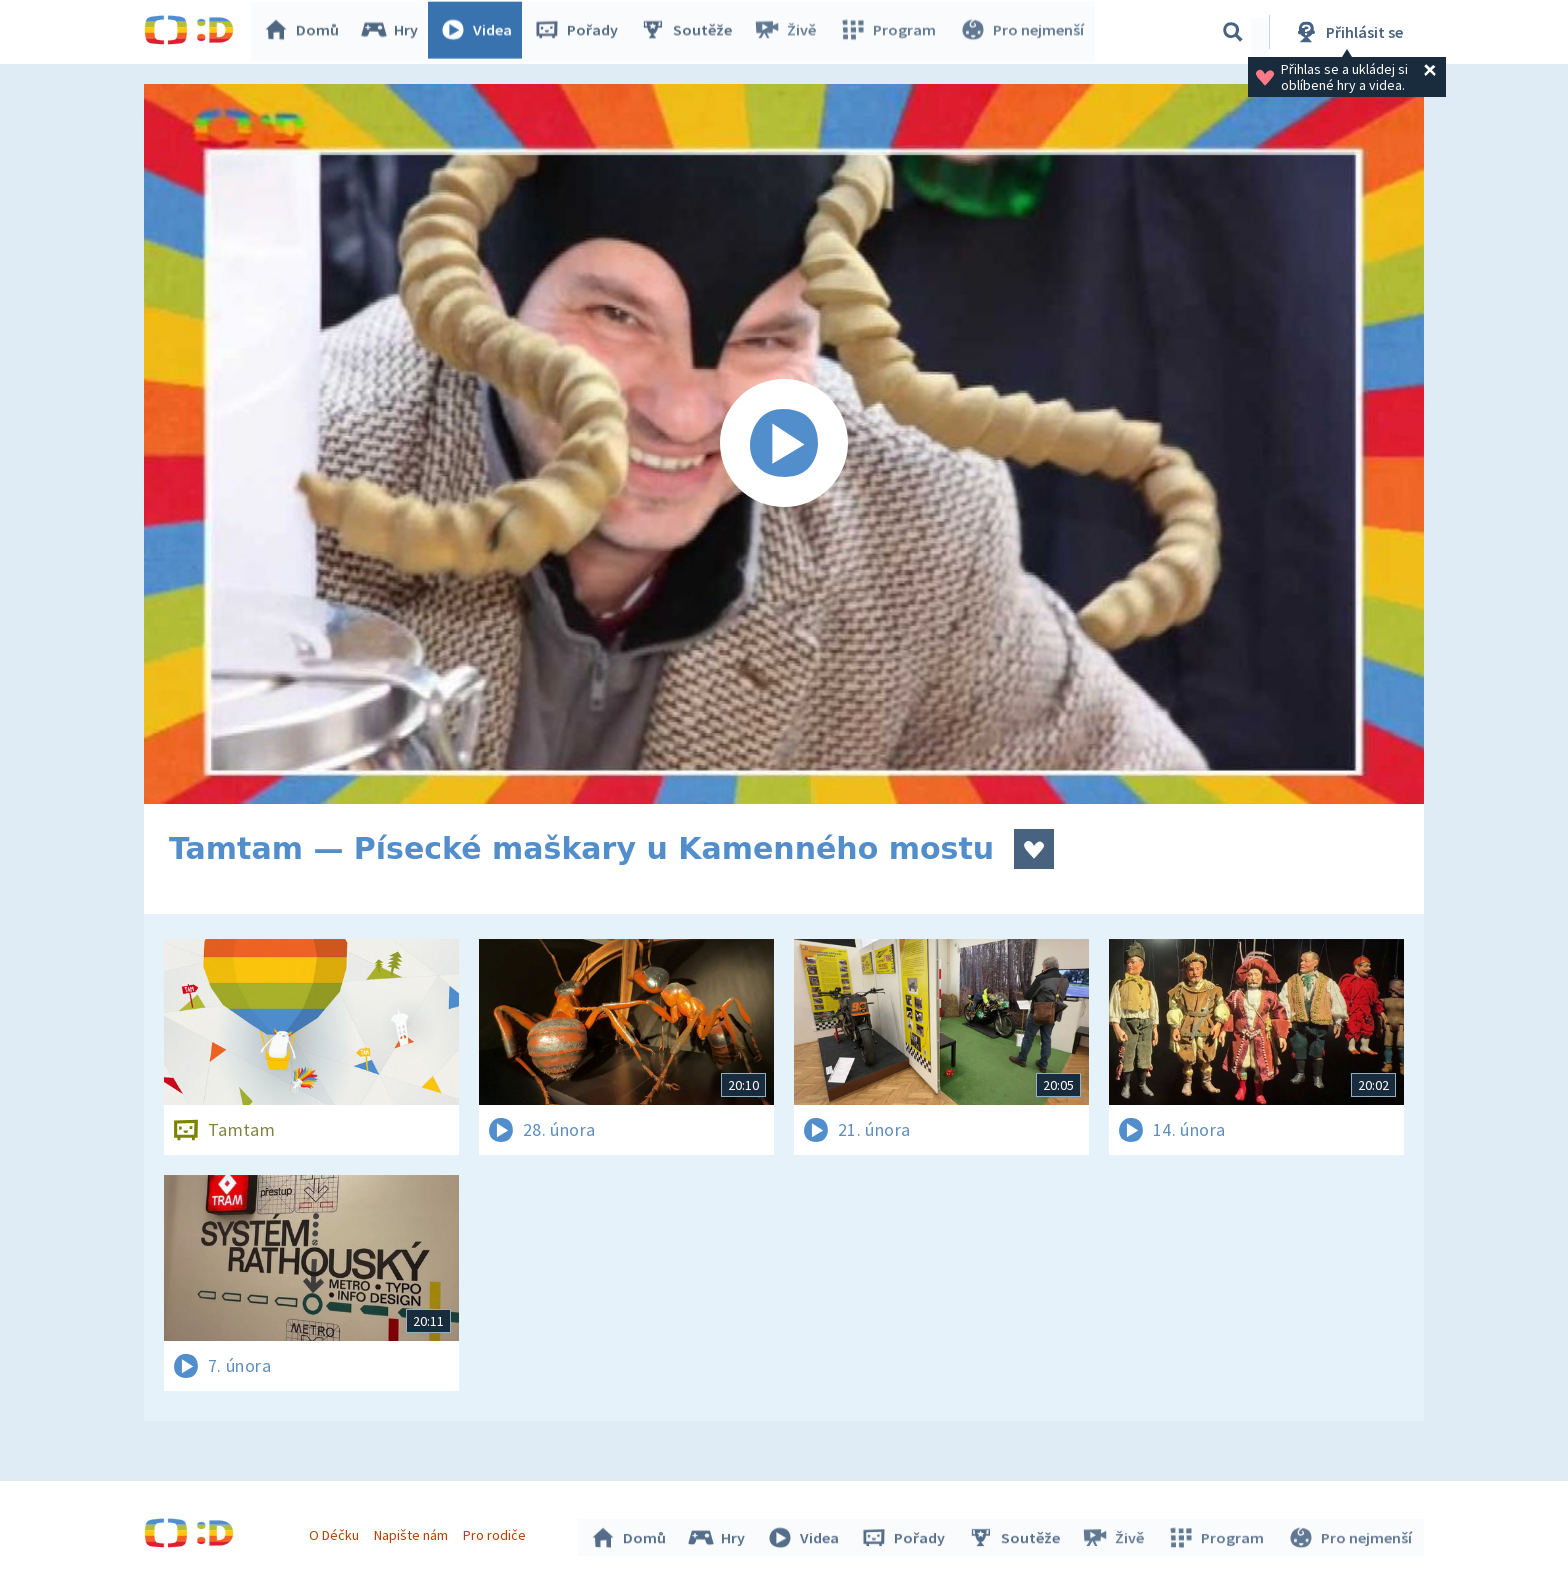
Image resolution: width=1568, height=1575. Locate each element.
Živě (789, 32)
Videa (480, 32)
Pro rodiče (497, 1533)
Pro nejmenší (1022, 32)
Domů (305, 32)
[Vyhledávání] (1233, 32)
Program (890, 32)
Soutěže (690, 32)
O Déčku (336, 1533)
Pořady (580, 32)
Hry (393, 32)
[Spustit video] (784, 444)
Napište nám (413, 1533)
